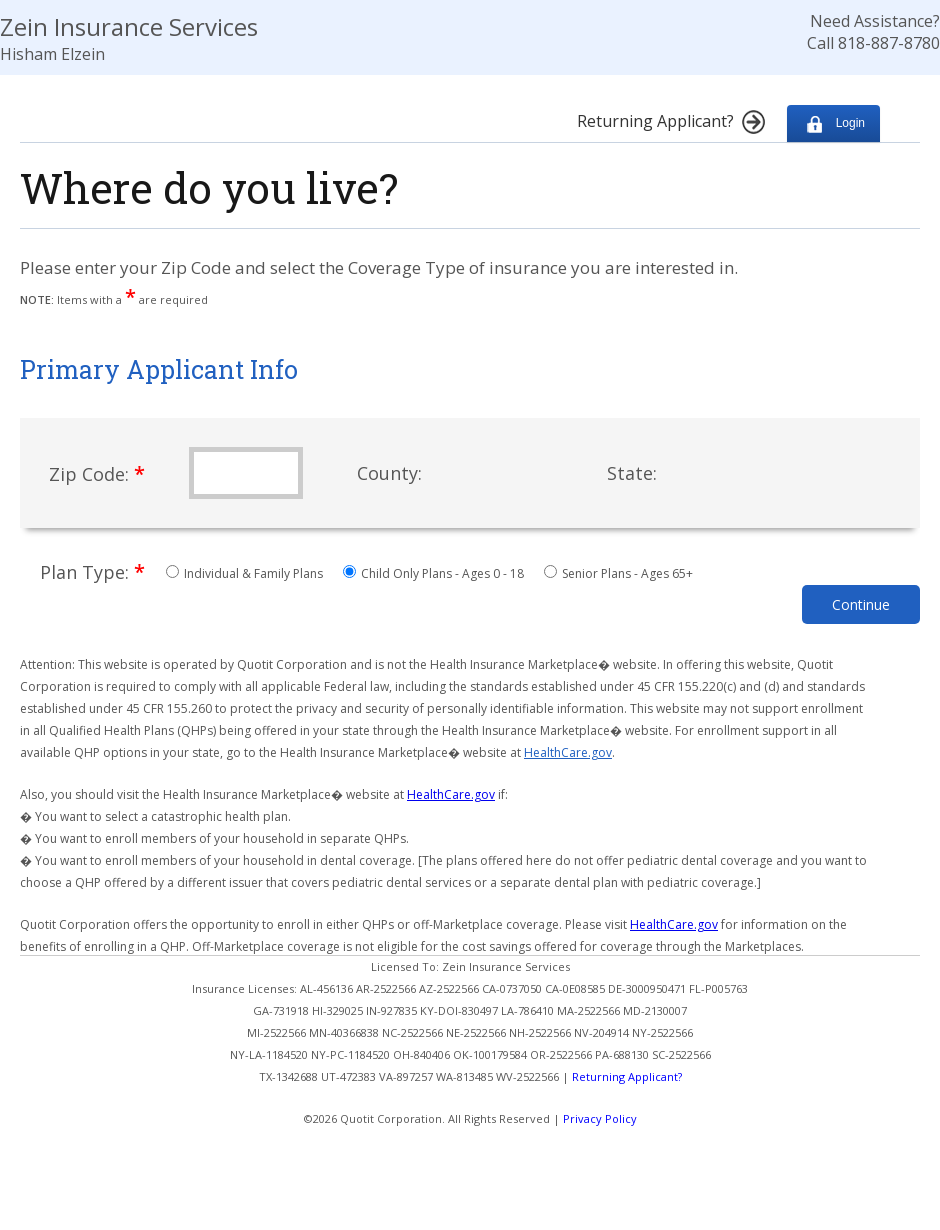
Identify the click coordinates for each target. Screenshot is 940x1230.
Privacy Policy (600, 1118)
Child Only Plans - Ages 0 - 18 (435, 573)
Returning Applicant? (627, 1076)
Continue (861, 604)
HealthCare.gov (568, 752)
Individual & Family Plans (246, 573)
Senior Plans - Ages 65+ (618, 573)
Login (833, 123)
